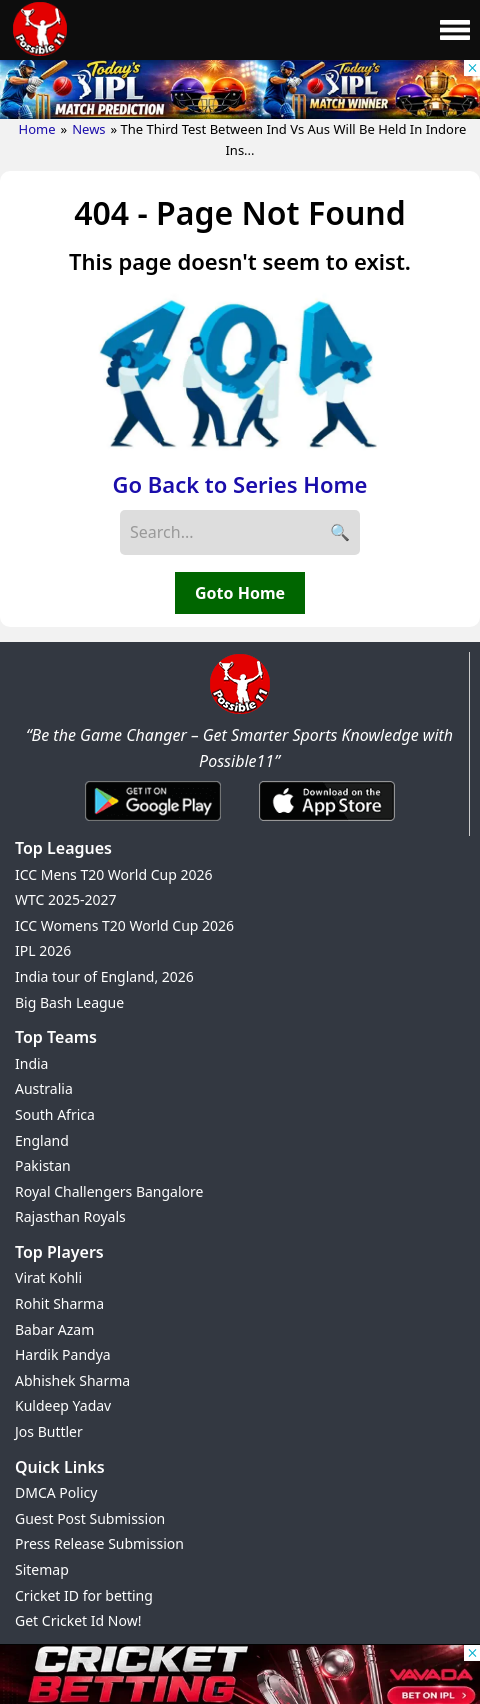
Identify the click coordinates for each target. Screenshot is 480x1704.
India (31, 1063)
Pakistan (43, 1165)
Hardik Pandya (63, 1354)
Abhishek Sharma (72, 1380)
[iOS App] (327, 822)
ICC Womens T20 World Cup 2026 (124, 925)
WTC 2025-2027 (66, 899)
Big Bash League (69, 1002)
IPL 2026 (43, 950)
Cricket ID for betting (84, 1595)
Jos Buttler (49, 1431)
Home (37, 129)
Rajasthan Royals (70, 1216)
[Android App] (153, 822)
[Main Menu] (455, 30)
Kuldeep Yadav (63, 1405)
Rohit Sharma (59, 1303)
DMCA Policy (56, 1492)
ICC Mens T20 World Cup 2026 (113, 874)
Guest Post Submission (90, 1518)
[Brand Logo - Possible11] (240, 710)
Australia (44, 1088)
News (88, 129)
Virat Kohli (48, 1277)
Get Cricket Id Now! (78, 1620)
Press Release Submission (99, 1543)
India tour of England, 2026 (104, 976)
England (42, 1140)
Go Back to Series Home (240, 484)
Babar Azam (54, 1329)
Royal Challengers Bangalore (109, 1191)
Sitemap (42, 1569)
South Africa (55, 1114)
